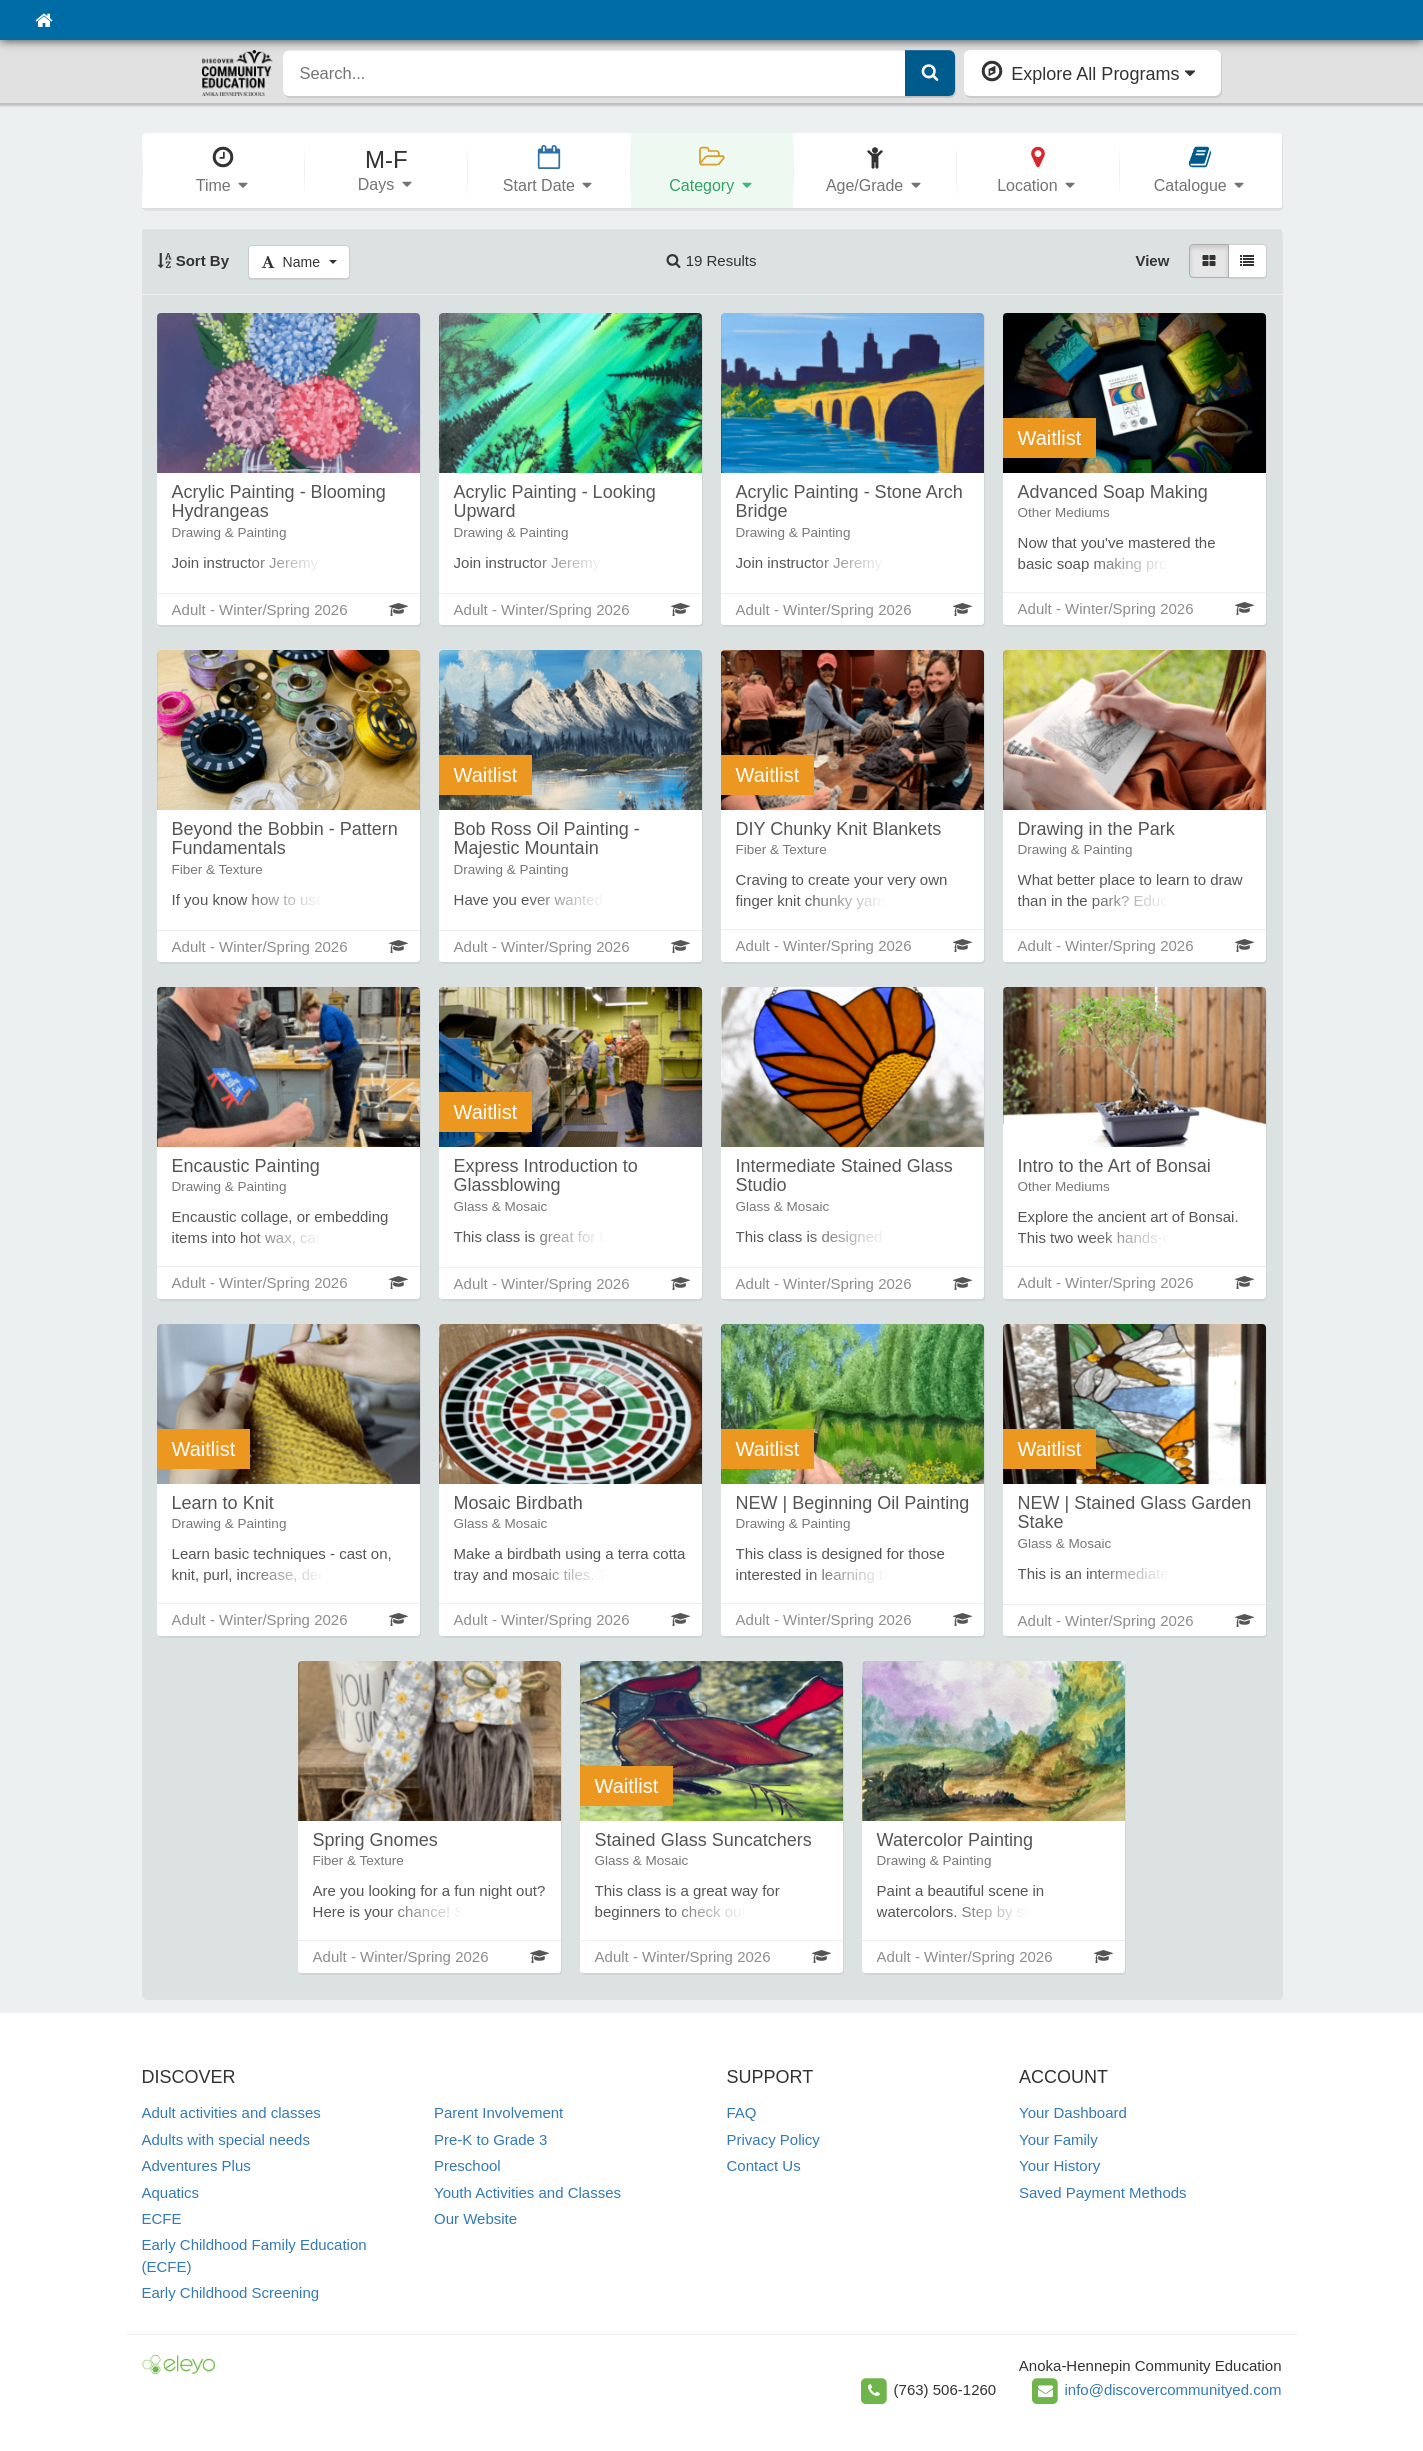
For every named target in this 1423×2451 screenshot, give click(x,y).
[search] (594, 73)
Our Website (475, 2218)
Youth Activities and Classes (527, 2192)
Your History (1059, 2165)
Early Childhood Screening (231, 2292)
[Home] (43, 20)
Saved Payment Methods (1103, 2192)
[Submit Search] (930, 73)
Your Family (1058, 2139)
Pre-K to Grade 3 (490, 2139)
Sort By (193, 260)
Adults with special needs (226, 2139)
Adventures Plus (196, 2165)
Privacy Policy (773, 2139)
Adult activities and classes (231, 2112)
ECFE (162, 2218)
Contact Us (764, 2165)
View (1152, 260)
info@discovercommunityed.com (1173, 2389)
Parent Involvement (498, 2112)
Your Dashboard (1073, 2112)
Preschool (467, 2165)
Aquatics (171, 2192)
